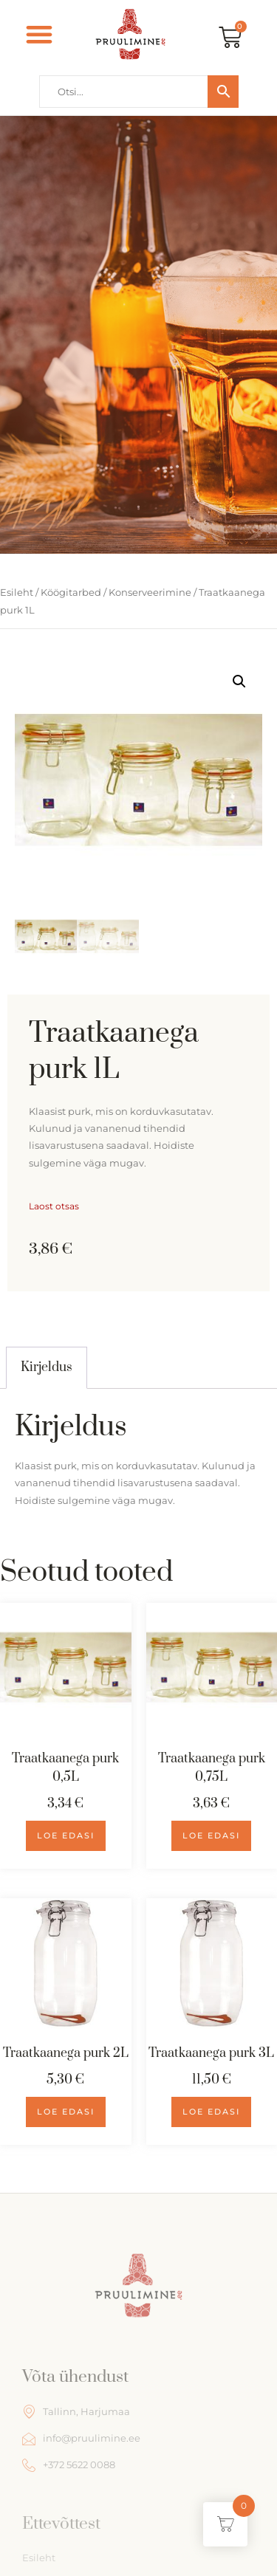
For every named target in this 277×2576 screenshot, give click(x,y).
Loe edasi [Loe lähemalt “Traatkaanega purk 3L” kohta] (211, 2111)
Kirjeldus (46, 1367)
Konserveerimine (150, 592)
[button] (39, 34)
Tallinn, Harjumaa (76, 2411)
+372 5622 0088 (68, 2465)
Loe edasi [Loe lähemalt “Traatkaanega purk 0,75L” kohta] (211, 1835)
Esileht (16, 592)
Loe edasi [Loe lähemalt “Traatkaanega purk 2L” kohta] (66, 2111)
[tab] (46, 1367)
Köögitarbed (71, 592)
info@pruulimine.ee (81, 2438)
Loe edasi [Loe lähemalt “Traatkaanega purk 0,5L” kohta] (66, 1835)
